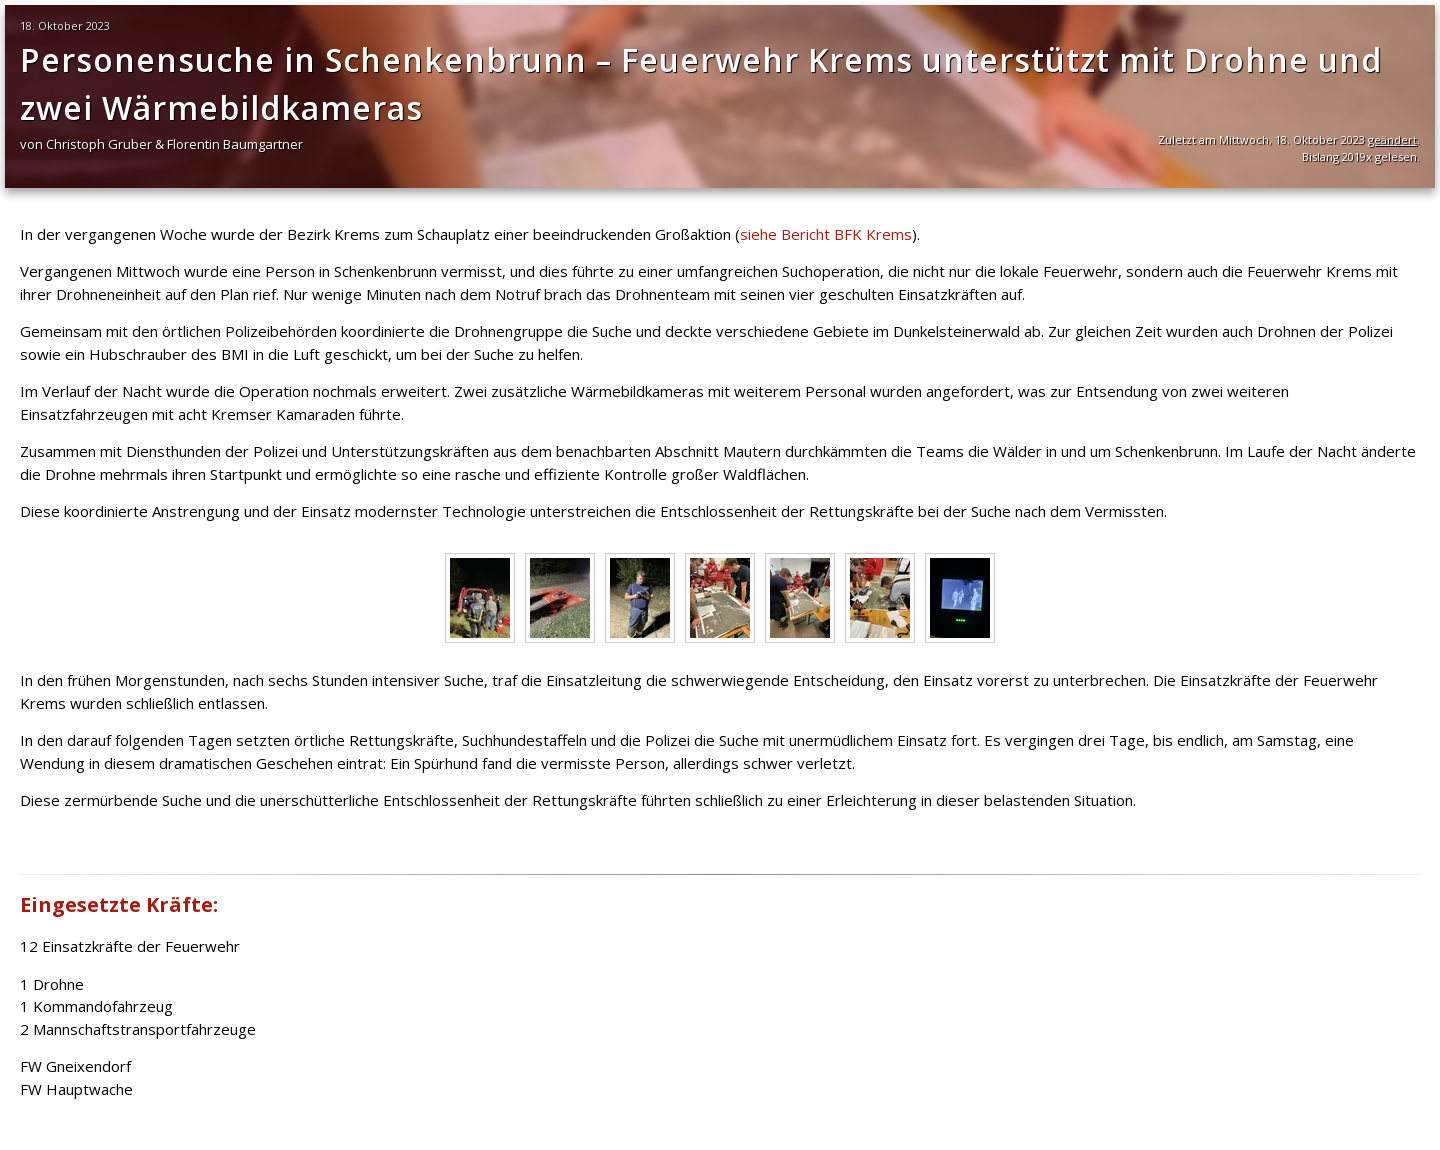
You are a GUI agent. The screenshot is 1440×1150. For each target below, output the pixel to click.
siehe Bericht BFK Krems (826, 234)
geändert (1392, 139)
